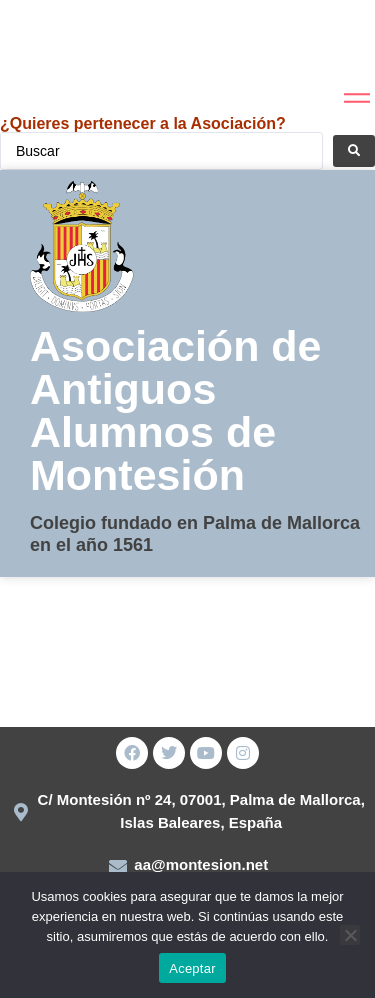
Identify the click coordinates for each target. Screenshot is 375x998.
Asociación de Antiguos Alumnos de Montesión (176, 410)
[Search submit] (354, 151)
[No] (350, 935)
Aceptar (192, 968)
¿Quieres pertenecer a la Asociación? (143, 123)
